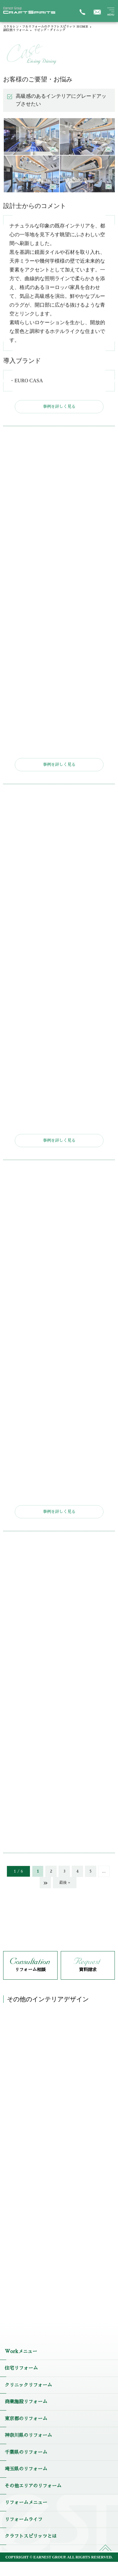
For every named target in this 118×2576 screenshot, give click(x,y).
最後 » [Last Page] (64, 1883)
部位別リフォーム (15, 30)
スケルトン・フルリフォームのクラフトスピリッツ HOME (45, 26)
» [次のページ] (45, 1883)
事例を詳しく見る (59, 406)
